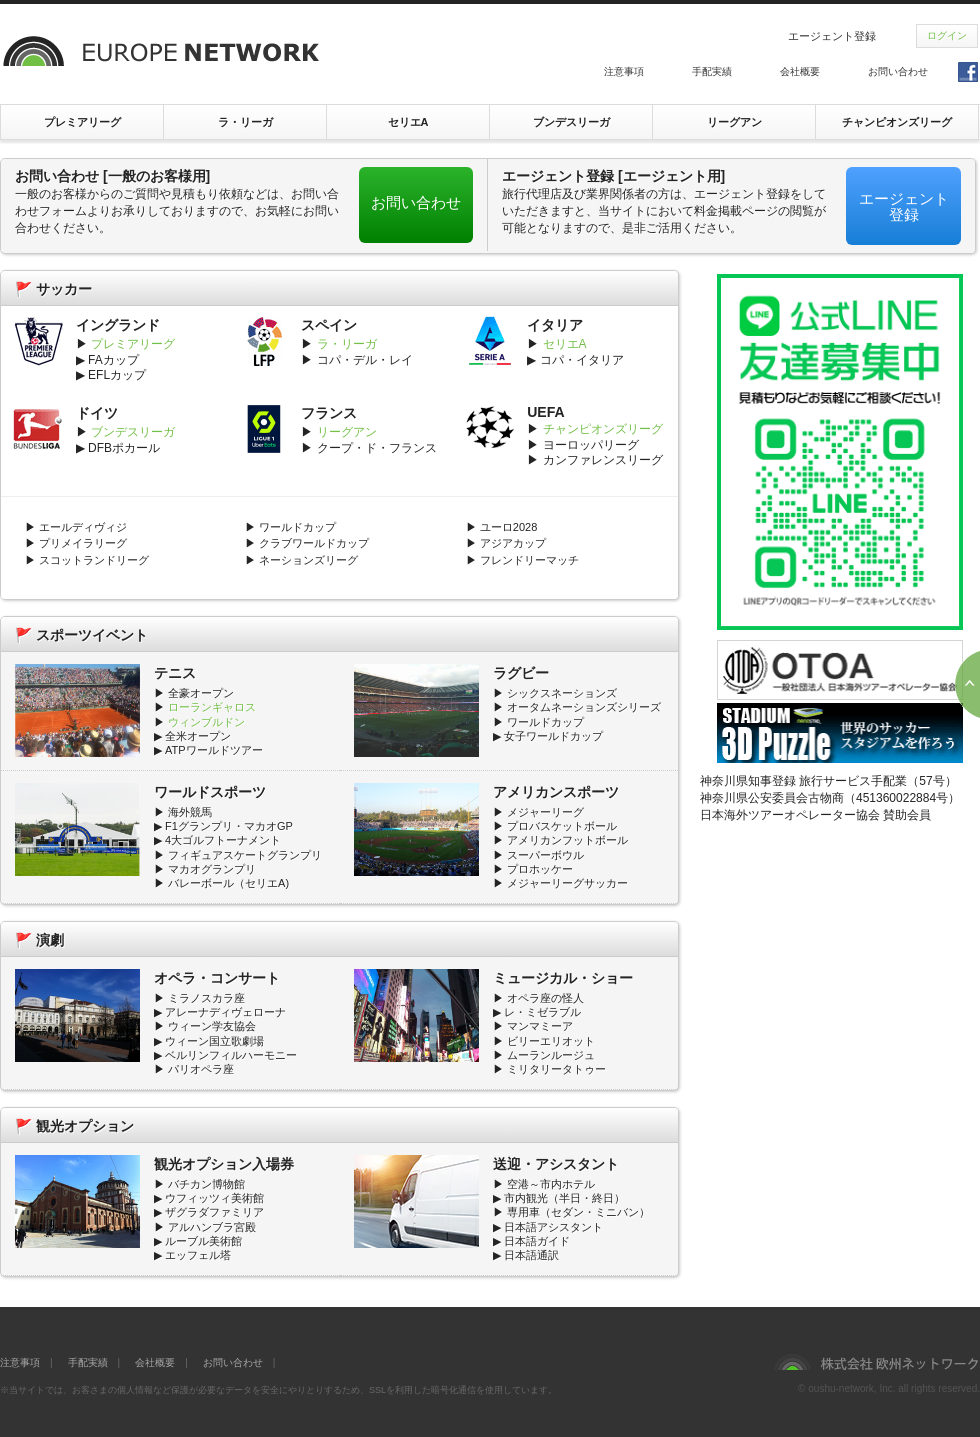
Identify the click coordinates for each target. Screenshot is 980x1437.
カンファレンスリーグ (603, 460)
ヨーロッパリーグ (591, 445)
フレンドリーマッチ (529, 560)
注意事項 (624, 71)
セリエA (408, 122)
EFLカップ (117, 375)
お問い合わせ (898, 71)
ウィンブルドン (206, 722)
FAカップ (113, 360)
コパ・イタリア (582, 360)
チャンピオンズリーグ (897, 122)
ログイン (947, 35)
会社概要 (800, 71)
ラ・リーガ (245, 122)
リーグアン (734, 122)
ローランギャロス (210, 707)
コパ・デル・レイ (365, 360)
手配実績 (712, 71)
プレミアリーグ (82, 122)
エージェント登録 (832, 36)
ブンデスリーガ (571, 122)
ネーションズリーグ (308, 560)
